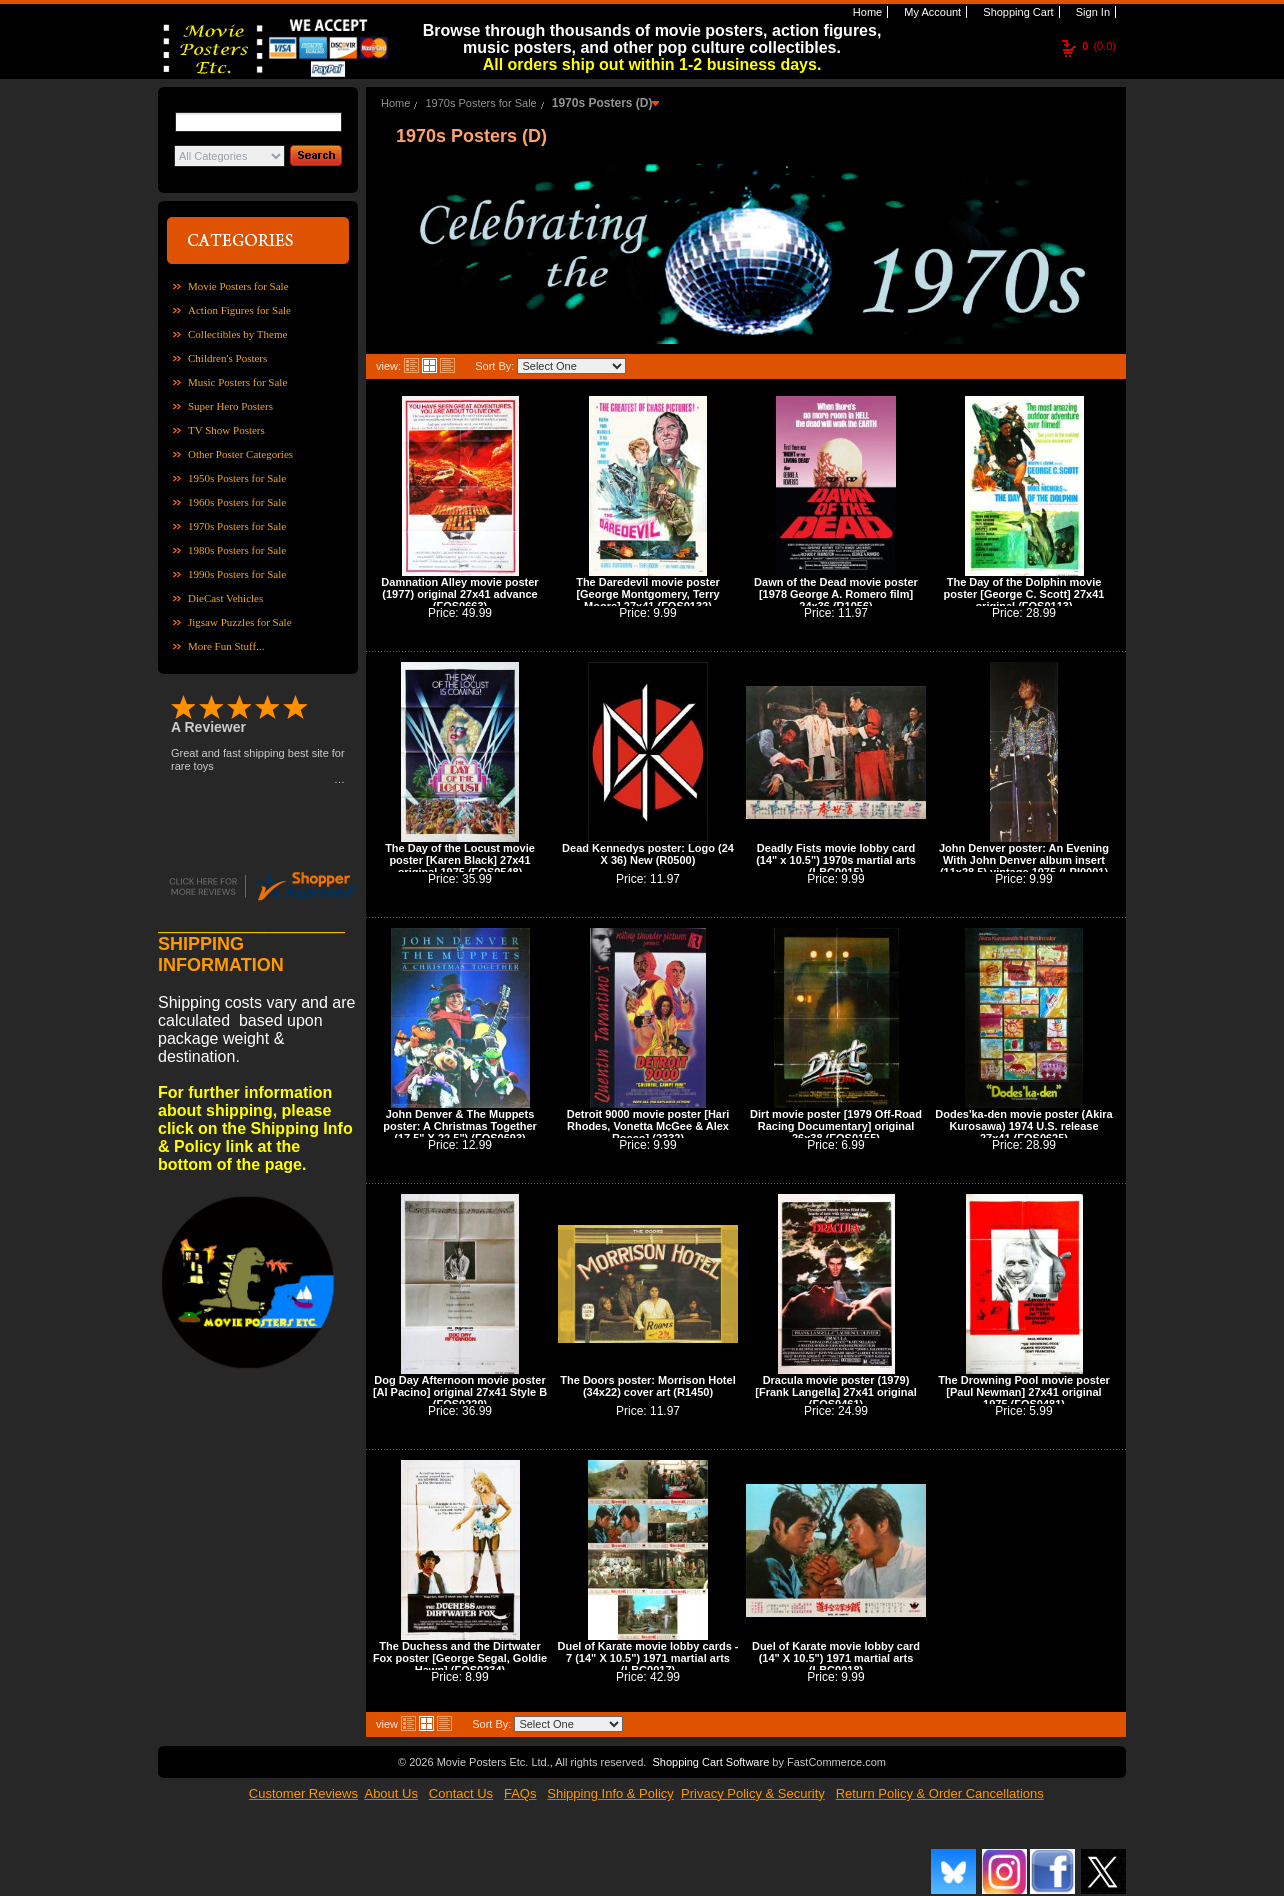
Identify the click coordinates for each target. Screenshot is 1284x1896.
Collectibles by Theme (237, 334)
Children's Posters (227, 358)
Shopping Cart (1016, 12)
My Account (931, 12)
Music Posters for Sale (237, 382)
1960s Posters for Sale (237, 502)
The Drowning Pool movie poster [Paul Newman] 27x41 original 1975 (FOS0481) (1024, 1392)
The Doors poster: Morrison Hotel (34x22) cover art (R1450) (647, 1386)
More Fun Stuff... (226, 646)
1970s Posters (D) (602, 103)
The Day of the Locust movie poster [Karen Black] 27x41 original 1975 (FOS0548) (460, 860)
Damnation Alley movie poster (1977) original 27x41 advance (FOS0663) (459, 594)
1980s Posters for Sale (237, 550)
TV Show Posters (226, 430)
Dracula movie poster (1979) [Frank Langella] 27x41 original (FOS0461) (835, 1392)
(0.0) (1099, 46)
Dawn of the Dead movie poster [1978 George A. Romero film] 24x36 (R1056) (836, 594)
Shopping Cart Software (710, 1762)
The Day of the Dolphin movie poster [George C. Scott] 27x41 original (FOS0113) (1024, 594)
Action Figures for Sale (239, 310)
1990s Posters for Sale (237, 574)
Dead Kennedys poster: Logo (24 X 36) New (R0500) (648, 854)
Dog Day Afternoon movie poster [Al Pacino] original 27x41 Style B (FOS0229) (460, 1392)
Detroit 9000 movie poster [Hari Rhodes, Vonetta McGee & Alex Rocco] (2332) (648, 1126)
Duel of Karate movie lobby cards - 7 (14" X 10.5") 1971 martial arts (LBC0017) (648, 1658)
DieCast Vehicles (225, 598)
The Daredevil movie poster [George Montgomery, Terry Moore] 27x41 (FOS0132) (648, 594)
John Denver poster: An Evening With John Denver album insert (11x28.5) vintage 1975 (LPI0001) (1024, 860)
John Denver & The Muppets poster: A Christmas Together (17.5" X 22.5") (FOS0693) (460, 1126)
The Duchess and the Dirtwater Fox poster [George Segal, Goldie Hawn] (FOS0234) (460, 1658)
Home (866, 12)
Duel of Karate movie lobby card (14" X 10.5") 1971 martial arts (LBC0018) (836, 1658)
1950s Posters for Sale (237, 478)
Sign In (1091, 12)
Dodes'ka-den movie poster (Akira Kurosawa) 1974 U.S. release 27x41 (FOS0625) (1023, 1126)
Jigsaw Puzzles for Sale (240, 622)
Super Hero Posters (230, 406)
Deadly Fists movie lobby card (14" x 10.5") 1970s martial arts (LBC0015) (836, 860)
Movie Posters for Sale (238, 286)
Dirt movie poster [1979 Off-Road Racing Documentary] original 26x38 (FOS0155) (836, 1126)
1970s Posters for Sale (237, 526)
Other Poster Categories (240, 454)
